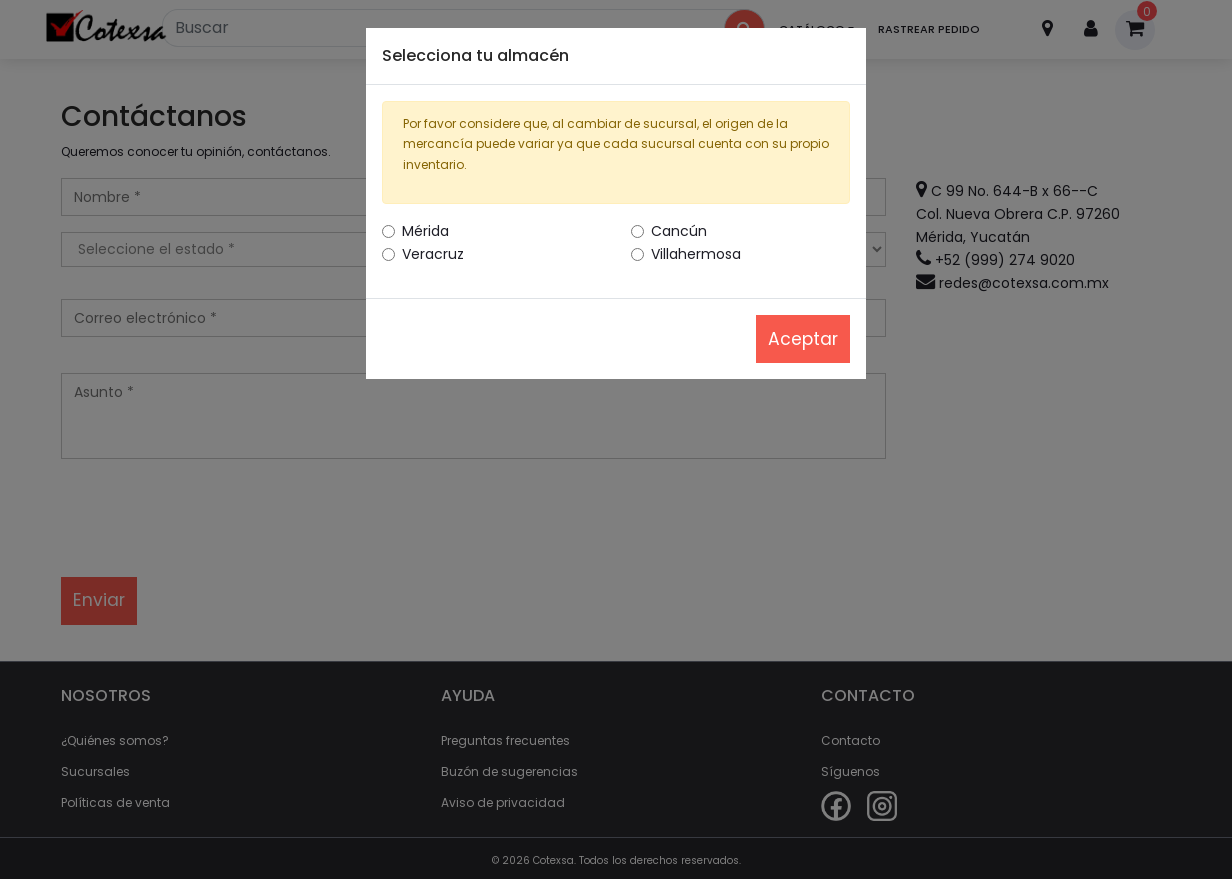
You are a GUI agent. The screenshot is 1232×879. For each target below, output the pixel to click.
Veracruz (433, 254)
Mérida (425, 231)
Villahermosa (696, 254)
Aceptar (803, 339)
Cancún (679, 231)
